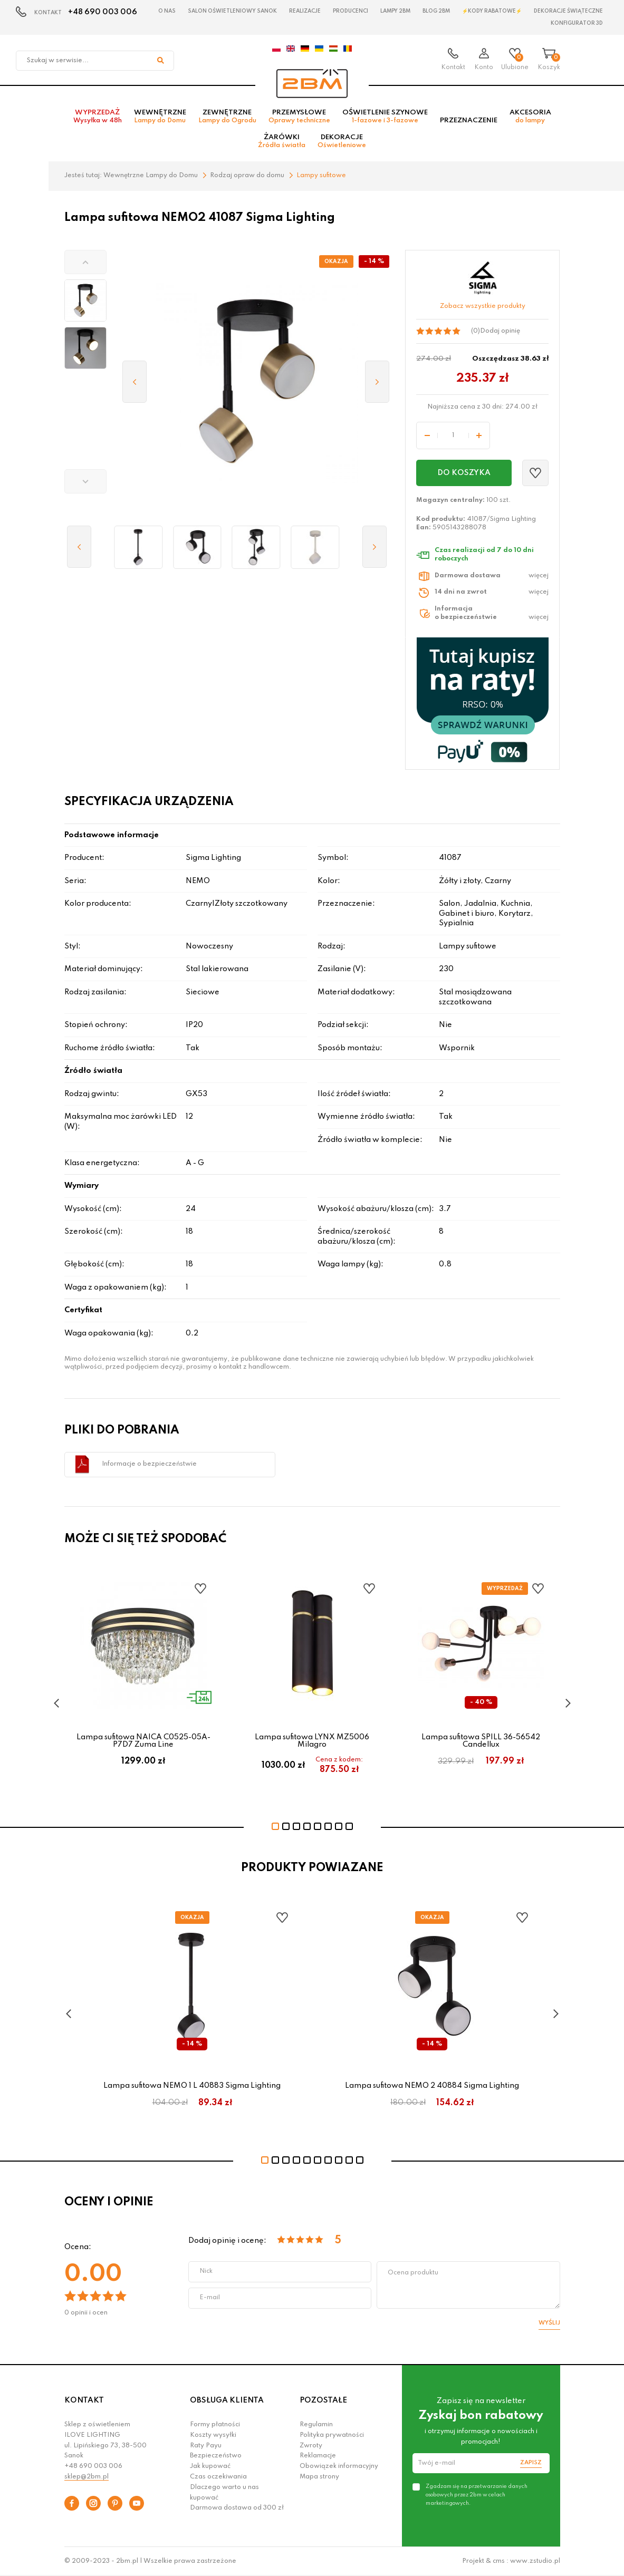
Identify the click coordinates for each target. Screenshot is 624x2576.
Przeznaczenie (468, 120)
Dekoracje (342, 141)
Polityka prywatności (332, 2435)
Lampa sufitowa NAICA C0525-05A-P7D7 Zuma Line (143, 1740)
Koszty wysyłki (213, 2435)
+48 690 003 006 (102, 12)
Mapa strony (319, 2477)
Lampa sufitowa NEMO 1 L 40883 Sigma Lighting (192, 2086)
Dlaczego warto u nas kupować (224, 2492)
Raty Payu (206, 2446)
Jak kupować (210, 2466)
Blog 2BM (436, 11)
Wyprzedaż (97, 116)
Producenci (350, 11)
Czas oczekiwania (218, 2477)
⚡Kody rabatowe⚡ (492, 11)
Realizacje (305, 11)
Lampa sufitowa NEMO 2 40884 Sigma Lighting (432, 2086)
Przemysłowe (299, 116)
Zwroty (311, 2446)
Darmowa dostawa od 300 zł (237, 2508)
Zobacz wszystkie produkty (482, 306)
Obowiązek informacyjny (339, 2466)
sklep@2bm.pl (86, 2477)
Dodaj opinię (500, 331)
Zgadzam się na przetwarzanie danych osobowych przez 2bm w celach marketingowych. (476, 2495)
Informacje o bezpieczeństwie (149, 1464)
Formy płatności (215, 2425)
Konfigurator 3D (577, 23)
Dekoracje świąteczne (568, 11)
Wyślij (549, 2323)
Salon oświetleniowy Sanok (232, 11)
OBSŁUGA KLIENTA (227, 2400)
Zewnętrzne (227, 116)
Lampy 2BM (395, 11)
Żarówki (281, 141)
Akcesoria (530, 116)
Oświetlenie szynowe (385, 116)
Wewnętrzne (160, 116)
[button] (85, 262)
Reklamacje (318, 2456)
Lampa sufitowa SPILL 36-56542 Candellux (480, 1740)
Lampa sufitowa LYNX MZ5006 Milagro (312, 1740)
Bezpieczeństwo (216, 2456)
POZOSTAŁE (323, 2400)
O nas (167, 11)
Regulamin (316, 2425)
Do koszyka (464, 473)
